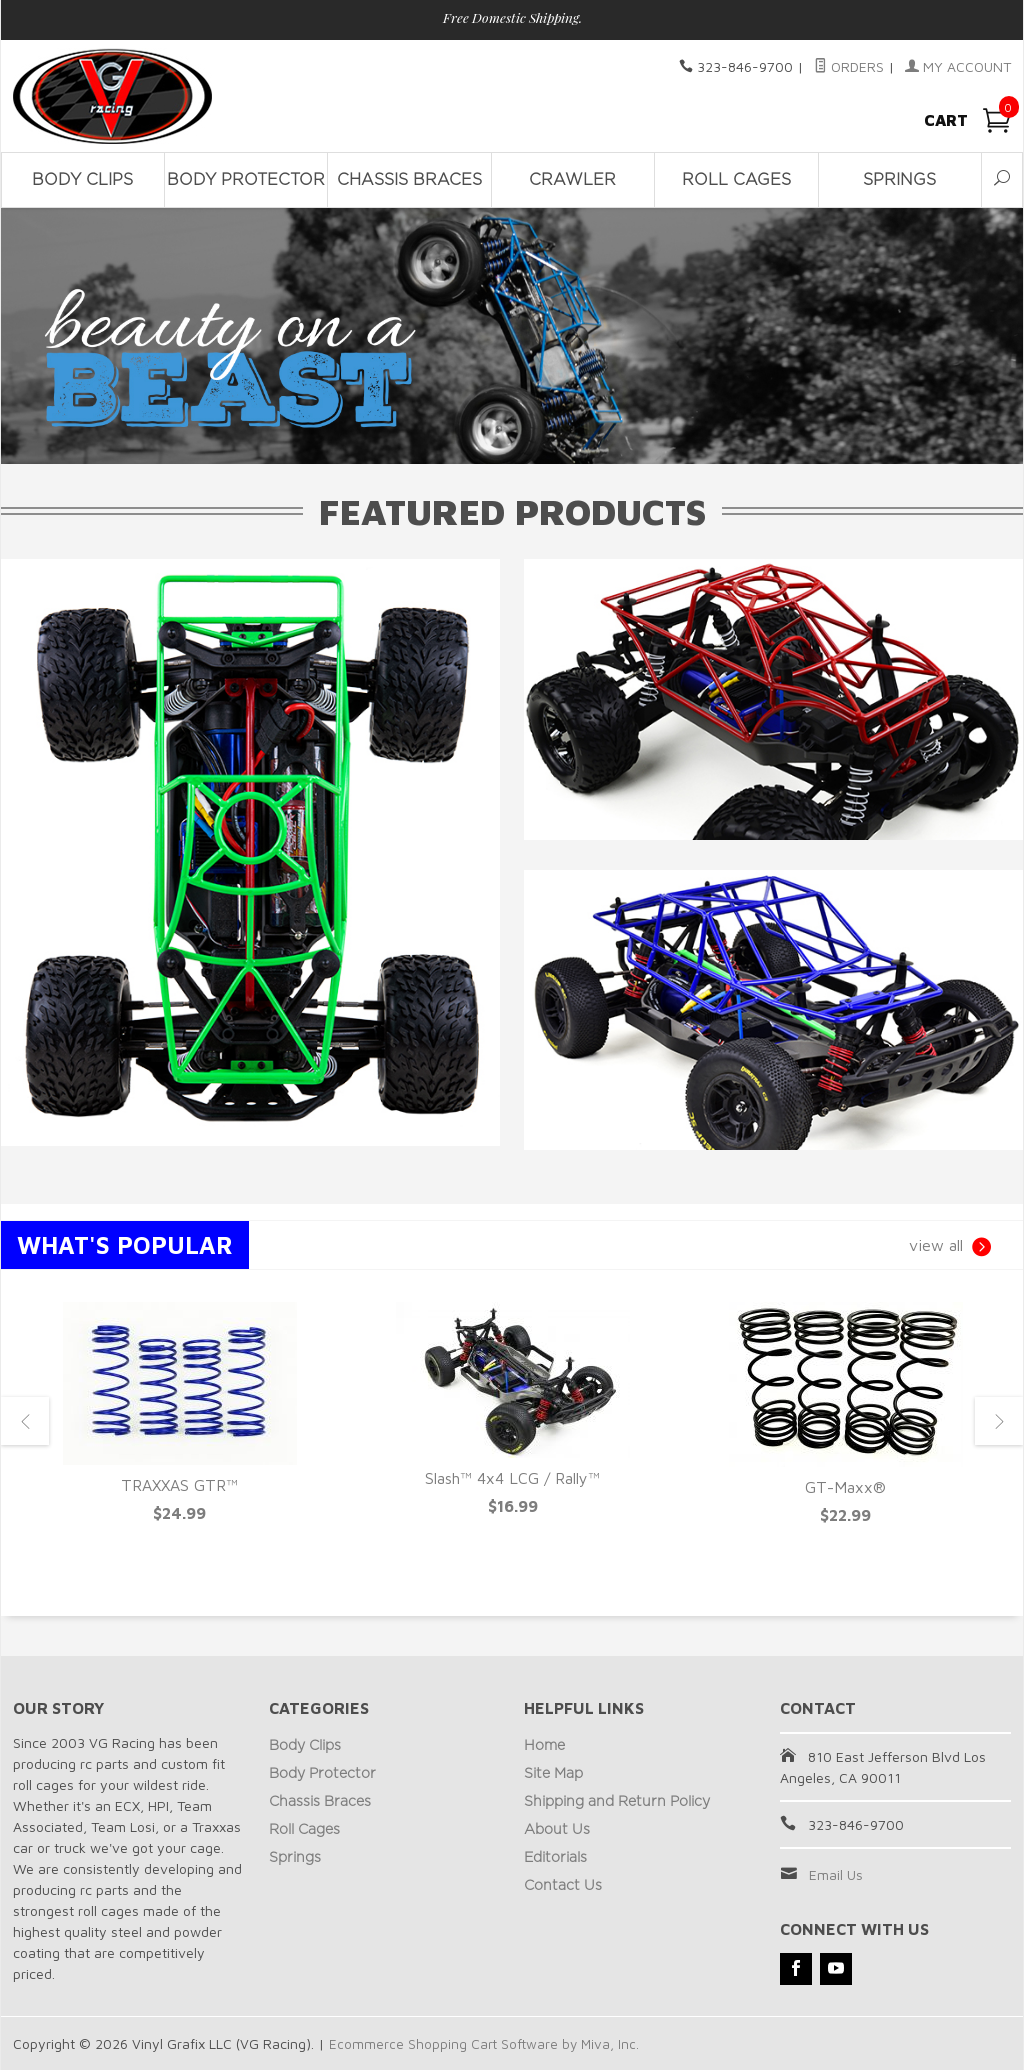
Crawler (572, 180)
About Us (557, 1830)
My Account (958, 66)
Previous (25, 1421)
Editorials (555, 1858)
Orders (849, 66)
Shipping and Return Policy (617, 1802)
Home (544, 1746)
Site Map (553, 1774)
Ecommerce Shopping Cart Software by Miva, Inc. (486, 2043)
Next (999, 1421)
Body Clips (82, 180)
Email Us (836, 1874)
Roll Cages (736, 180)
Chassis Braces (409, 180)
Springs (899, 180)
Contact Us (563, 1886)
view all (950, 1247)
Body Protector (246, 180)
